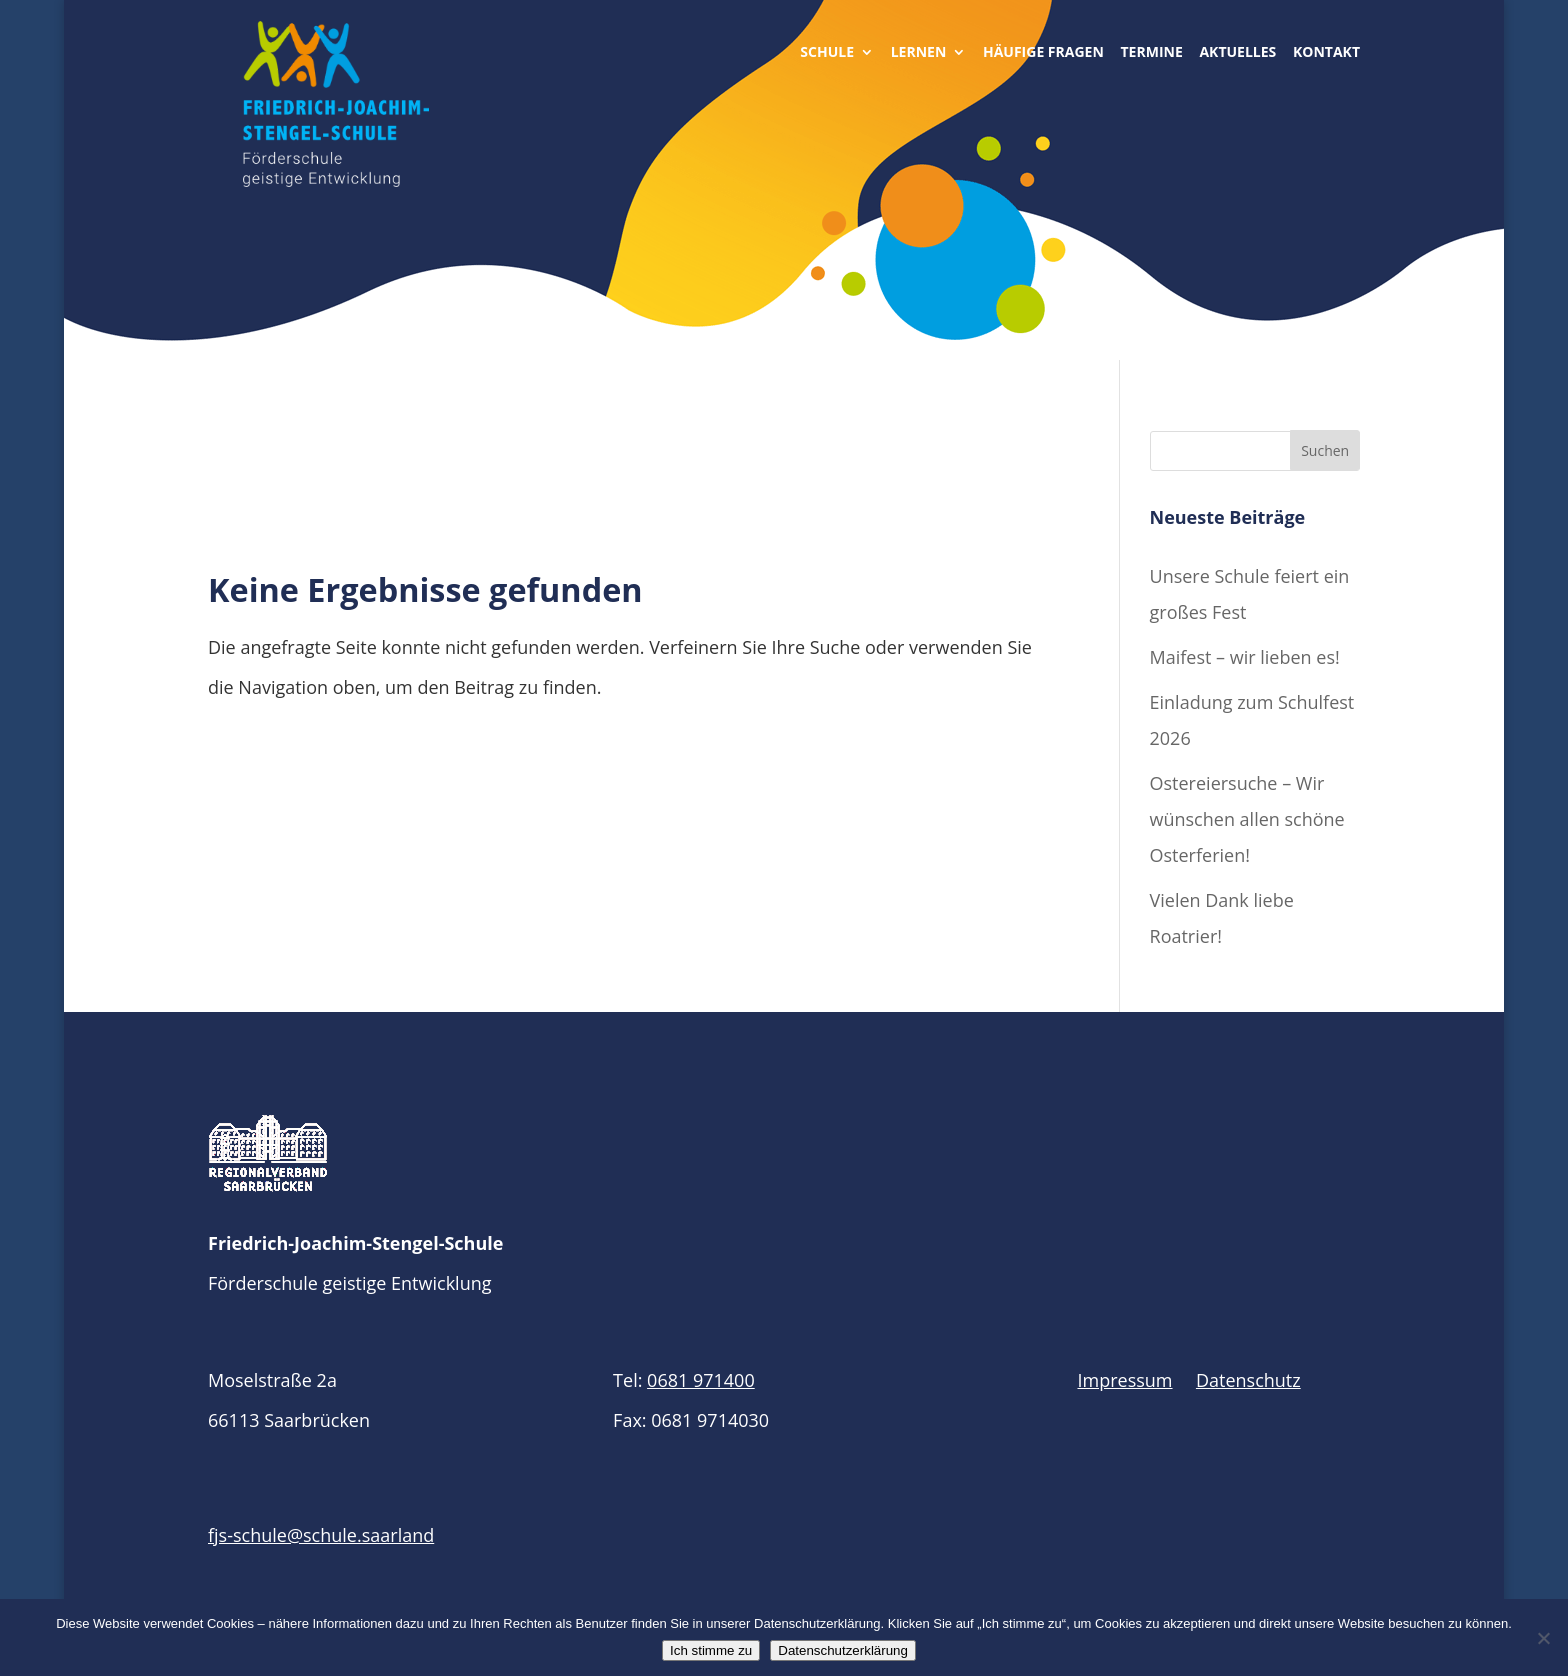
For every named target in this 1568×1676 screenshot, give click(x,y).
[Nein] (1543, 1638)
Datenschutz (1248, 1380)
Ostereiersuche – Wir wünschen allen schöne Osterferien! (1247, 819)
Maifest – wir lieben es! (1245, 657)
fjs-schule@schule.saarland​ (321, 1535)
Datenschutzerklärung (843, 1650)
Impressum (1125, 1380)
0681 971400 (701, 1380)
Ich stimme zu (711, 1650)
